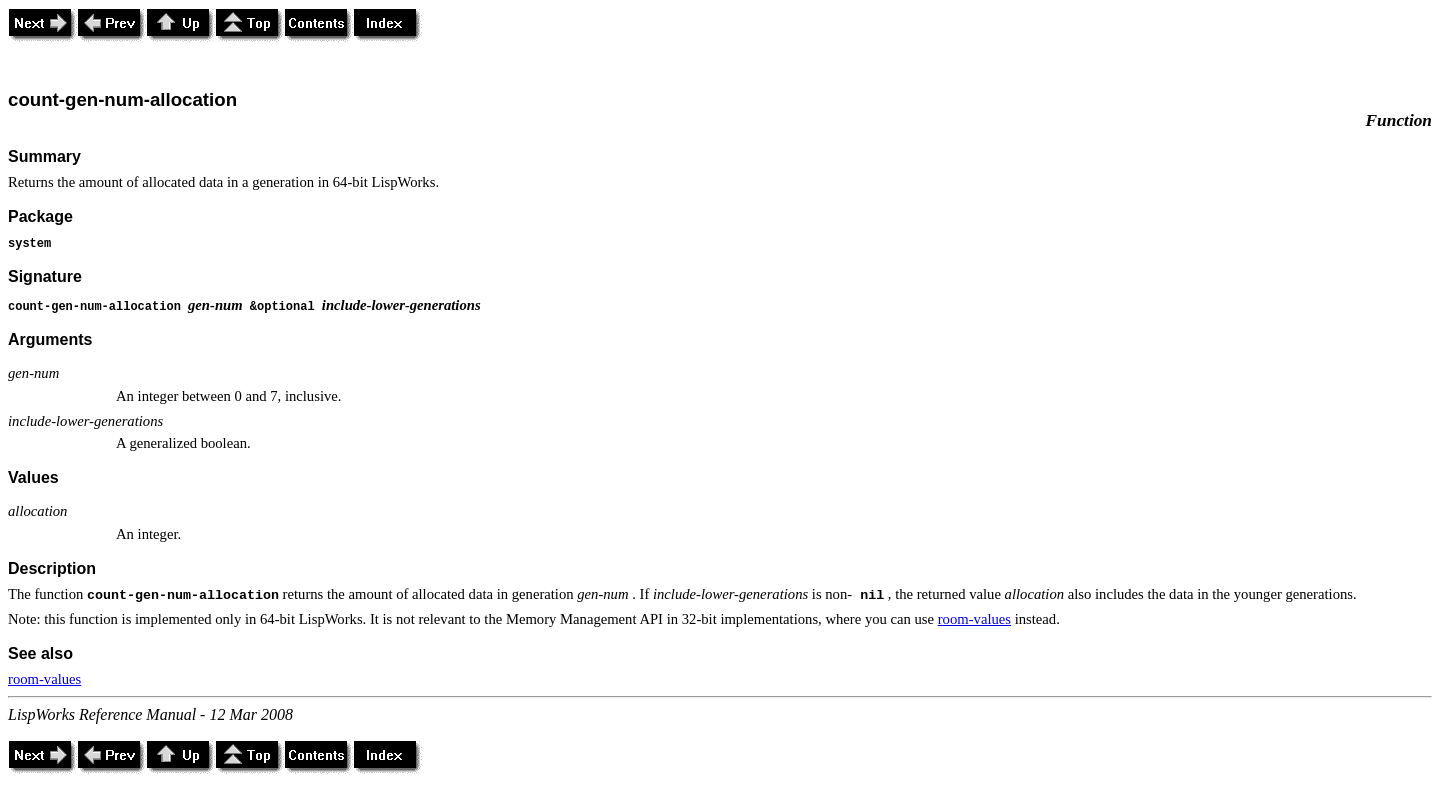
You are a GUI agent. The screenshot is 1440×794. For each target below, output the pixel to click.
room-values (974, 619)
